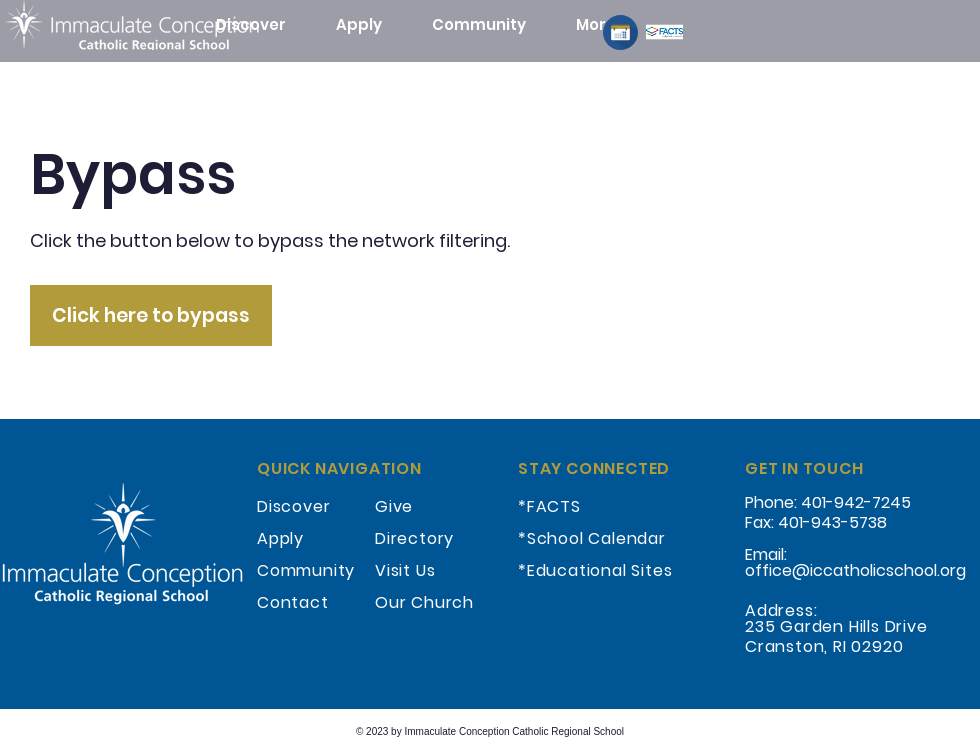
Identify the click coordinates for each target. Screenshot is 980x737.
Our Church (424, 602)
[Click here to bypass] (151, 315)
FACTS (554, 506)
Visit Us (405, 570)
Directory (414, 538)
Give (394, 506)
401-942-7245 (856, 502)
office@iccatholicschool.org (855, 570)
